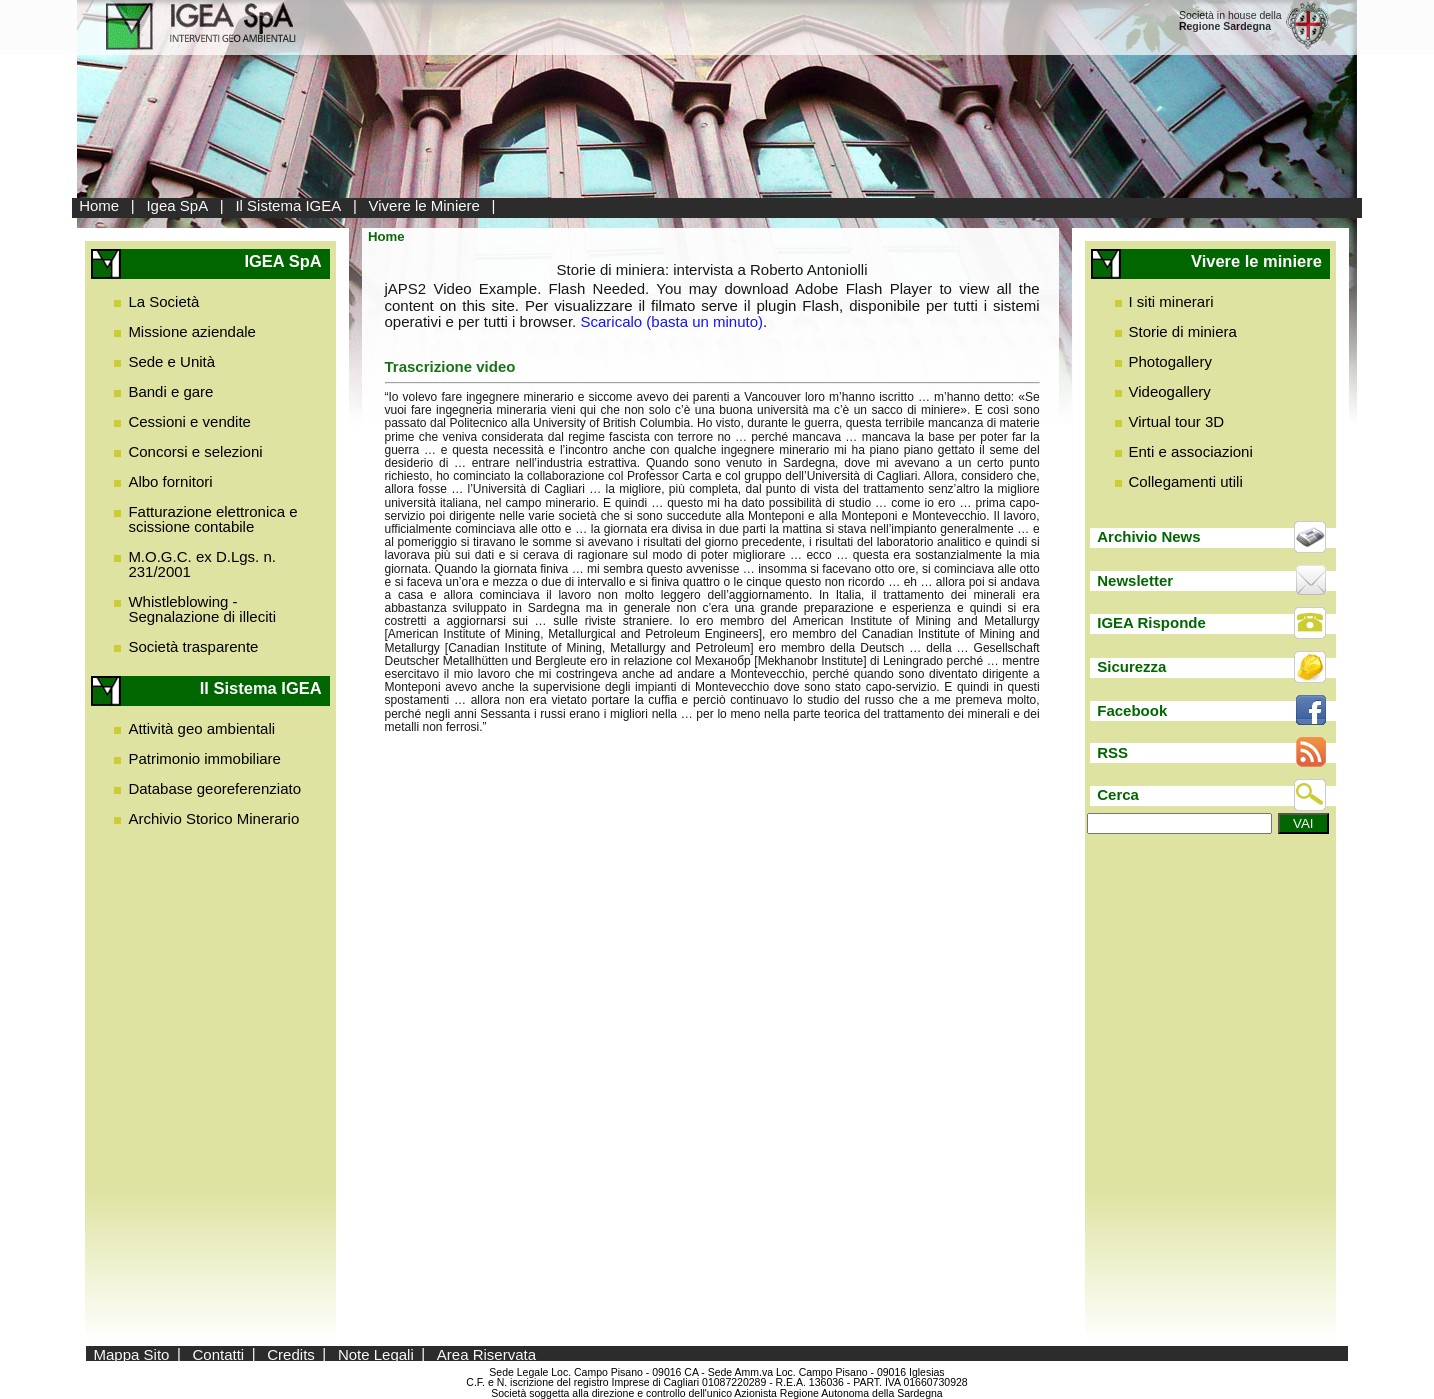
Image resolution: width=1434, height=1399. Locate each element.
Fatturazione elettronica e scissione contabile (212, 519)
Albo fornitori (170, 481)
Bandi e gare (170, 391)
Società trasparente (193, 646)
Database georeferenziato (214, 788)
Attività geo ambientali (201, 728)
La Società (163, 301)
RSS (1112, 752)
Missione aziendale (192, 331)
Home (99, 205)
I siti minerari (1171, 301)
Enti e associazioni (1191, 451)
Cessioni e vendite (189, 421)
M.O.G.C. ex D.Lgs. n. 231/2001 (202, 564)
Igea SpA (177, 205)
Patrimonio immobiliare (204, 758)
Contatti (219, 1353)
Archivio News (1148, 536)
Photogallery (1170, 361)
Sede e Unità (171, 361)
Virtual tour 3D (1177, 421)
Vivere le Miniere (424, 205)
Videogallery (1170, 391)
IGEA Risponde (1151, 622)
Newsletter (1135, 580)
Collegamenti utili (1186, 481)
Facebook (1132, 710)
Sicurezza (1131, 666)
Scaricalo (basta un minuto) (671, 321)
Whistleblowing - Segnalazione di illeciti (202, 609)
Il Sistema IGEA (288, 205)
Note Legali (376, 1353)
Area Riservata (486, 1353)
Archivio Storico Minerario (213, 818)
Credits (291, 1353)
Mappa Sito (132, 1353)
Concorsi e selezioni (195, 451)
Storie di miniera (1183, 331)
